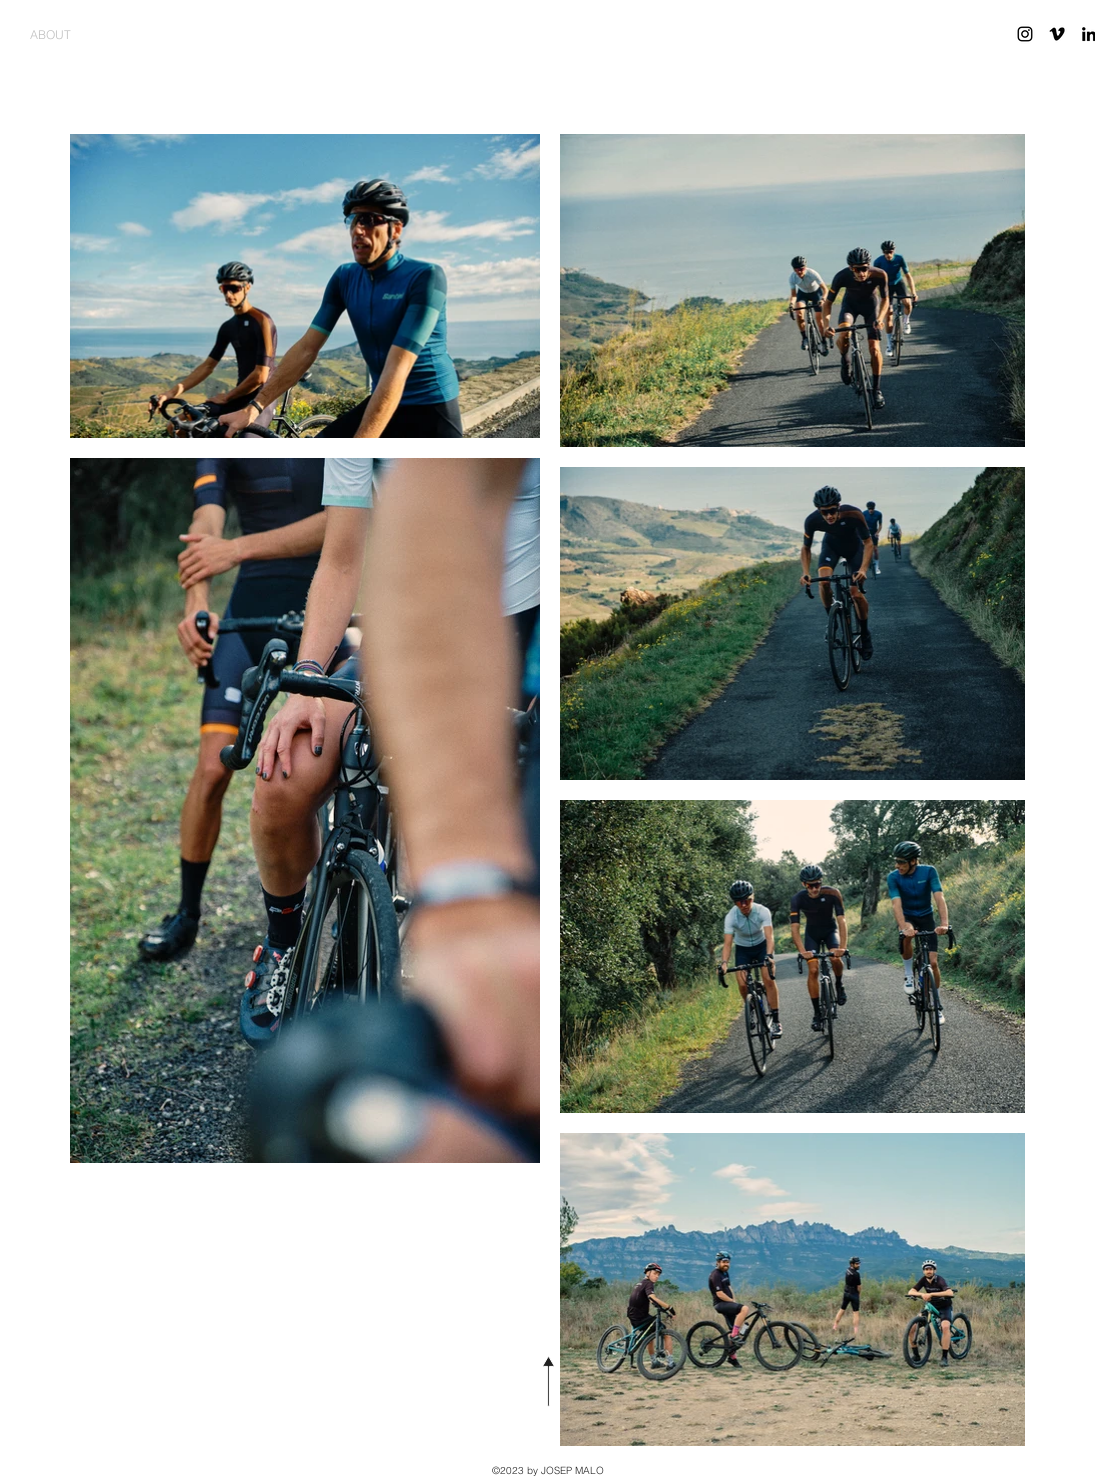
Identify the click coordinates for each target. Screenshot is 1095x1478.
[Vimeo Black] (1057, 34)
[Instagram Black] (1025, 34)
